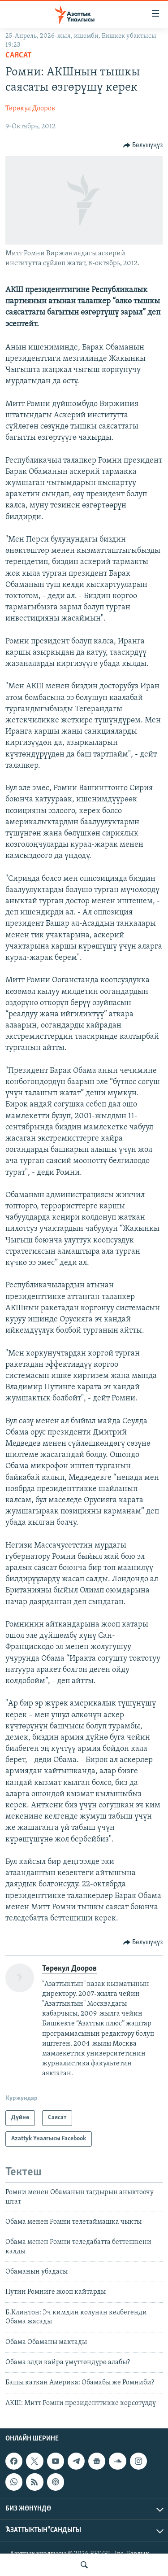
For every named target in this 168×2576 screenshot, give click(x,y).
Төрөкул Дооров (30, 108)
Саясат (18, 55)
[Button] (143, 145)
